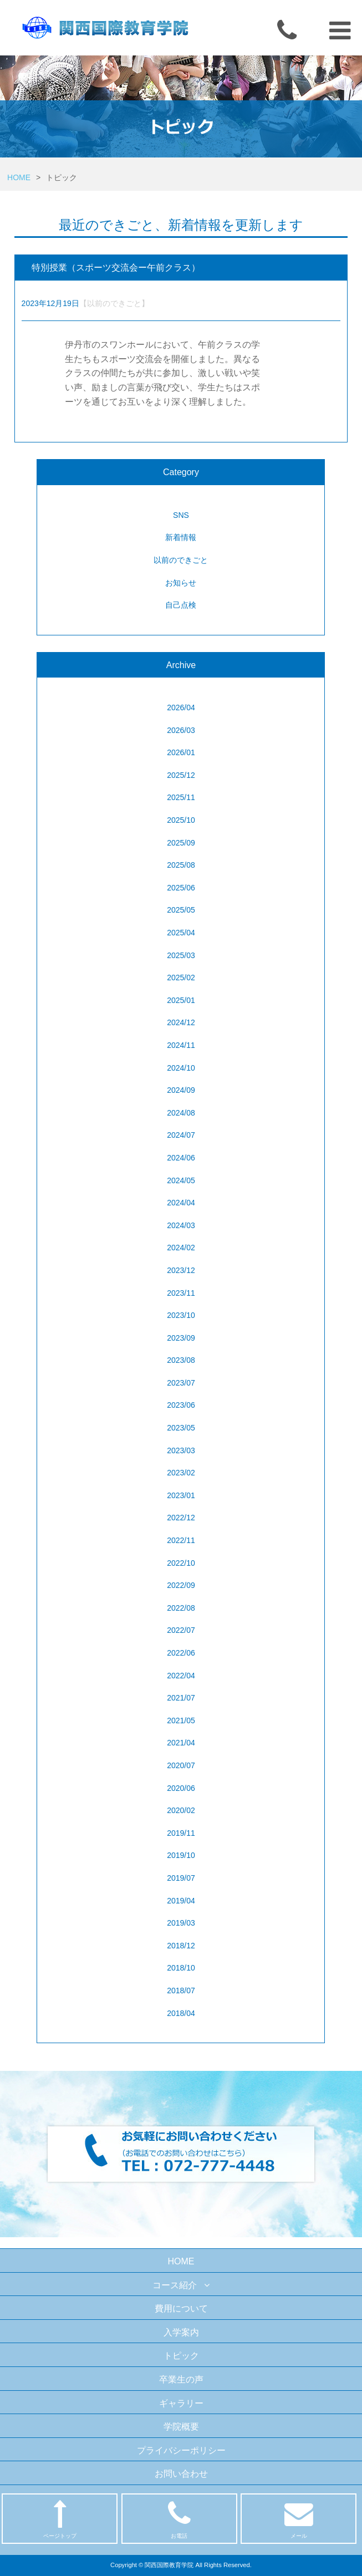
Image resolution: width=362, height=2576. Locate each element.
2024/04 (181, 1202)
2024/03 (181, 1225)
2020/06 (181, 1788)
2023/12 (181, 1270)
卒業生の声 (181, 2379)
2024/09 (181, 1090)
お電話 (179, 2519)
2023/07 (181, 1382)
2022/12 (181, 1517)
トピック (181, 2355)
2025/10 (181, 820)
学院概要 (181, 2426)
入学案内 (181, 2332)
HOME (18, 177)
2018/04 (181, 2013)
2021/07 (181, 1697)
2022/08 (181, 1607)
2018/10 (181, 1967)
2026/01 (181, 752)
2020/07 (181, 1765)
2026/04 (181, 707)
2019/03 (181, 1922)
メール (298, 2519)
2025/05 (181, 909)
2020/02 (181, 1810)
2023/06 (181, 1405)
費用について (181, 2308)
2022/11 (181, 1540)
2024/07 (181, 1135)
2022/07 (181, 1630)
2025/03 (181, 955)
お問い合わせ (181, 2473)
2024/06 (181, 1157)
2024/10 (181, 1067)
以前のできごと (181, 560)
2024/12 (181, 1022)
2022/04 (181, 1675)
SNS (181, 515)
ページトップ (59, 2519)
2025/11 (181, 797)
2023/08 (181, 1360)
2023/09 (181, 1337)
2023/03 (181, 1450)
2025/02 (181, 977)
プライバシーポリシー (181, 2450)
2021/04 (181, 1742)
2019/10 (181, 1855)
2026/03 (181, 730)
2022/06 (181, 1652)
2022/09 (181, 1585)
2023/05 (181, 1427)
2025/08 (181, 865)
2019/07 (181, 1878)
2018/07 (181, 1990)
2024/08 (181, 1112)
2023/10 (181, 1315)
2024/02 (181, 1247)
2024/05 (181, 1180)
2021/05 (181, 1720)
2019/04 (181, 1900)
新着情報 (180, 537)
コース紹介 (181, 2285)
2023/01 (181, 1495)
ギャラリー (181, 2403)
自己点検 (180, 604)
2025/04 (181, 932)
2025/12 (181, 775)
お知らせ (180, 582)
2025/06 (181, 887)
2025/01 (181, 1000)
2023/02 (181, 1472)
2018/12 (181, 1945)
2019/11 (181, 1833)
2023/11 (181, 1293)
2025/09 (181, 842)
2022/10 (181, 1563)
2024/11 (181, 1045)
